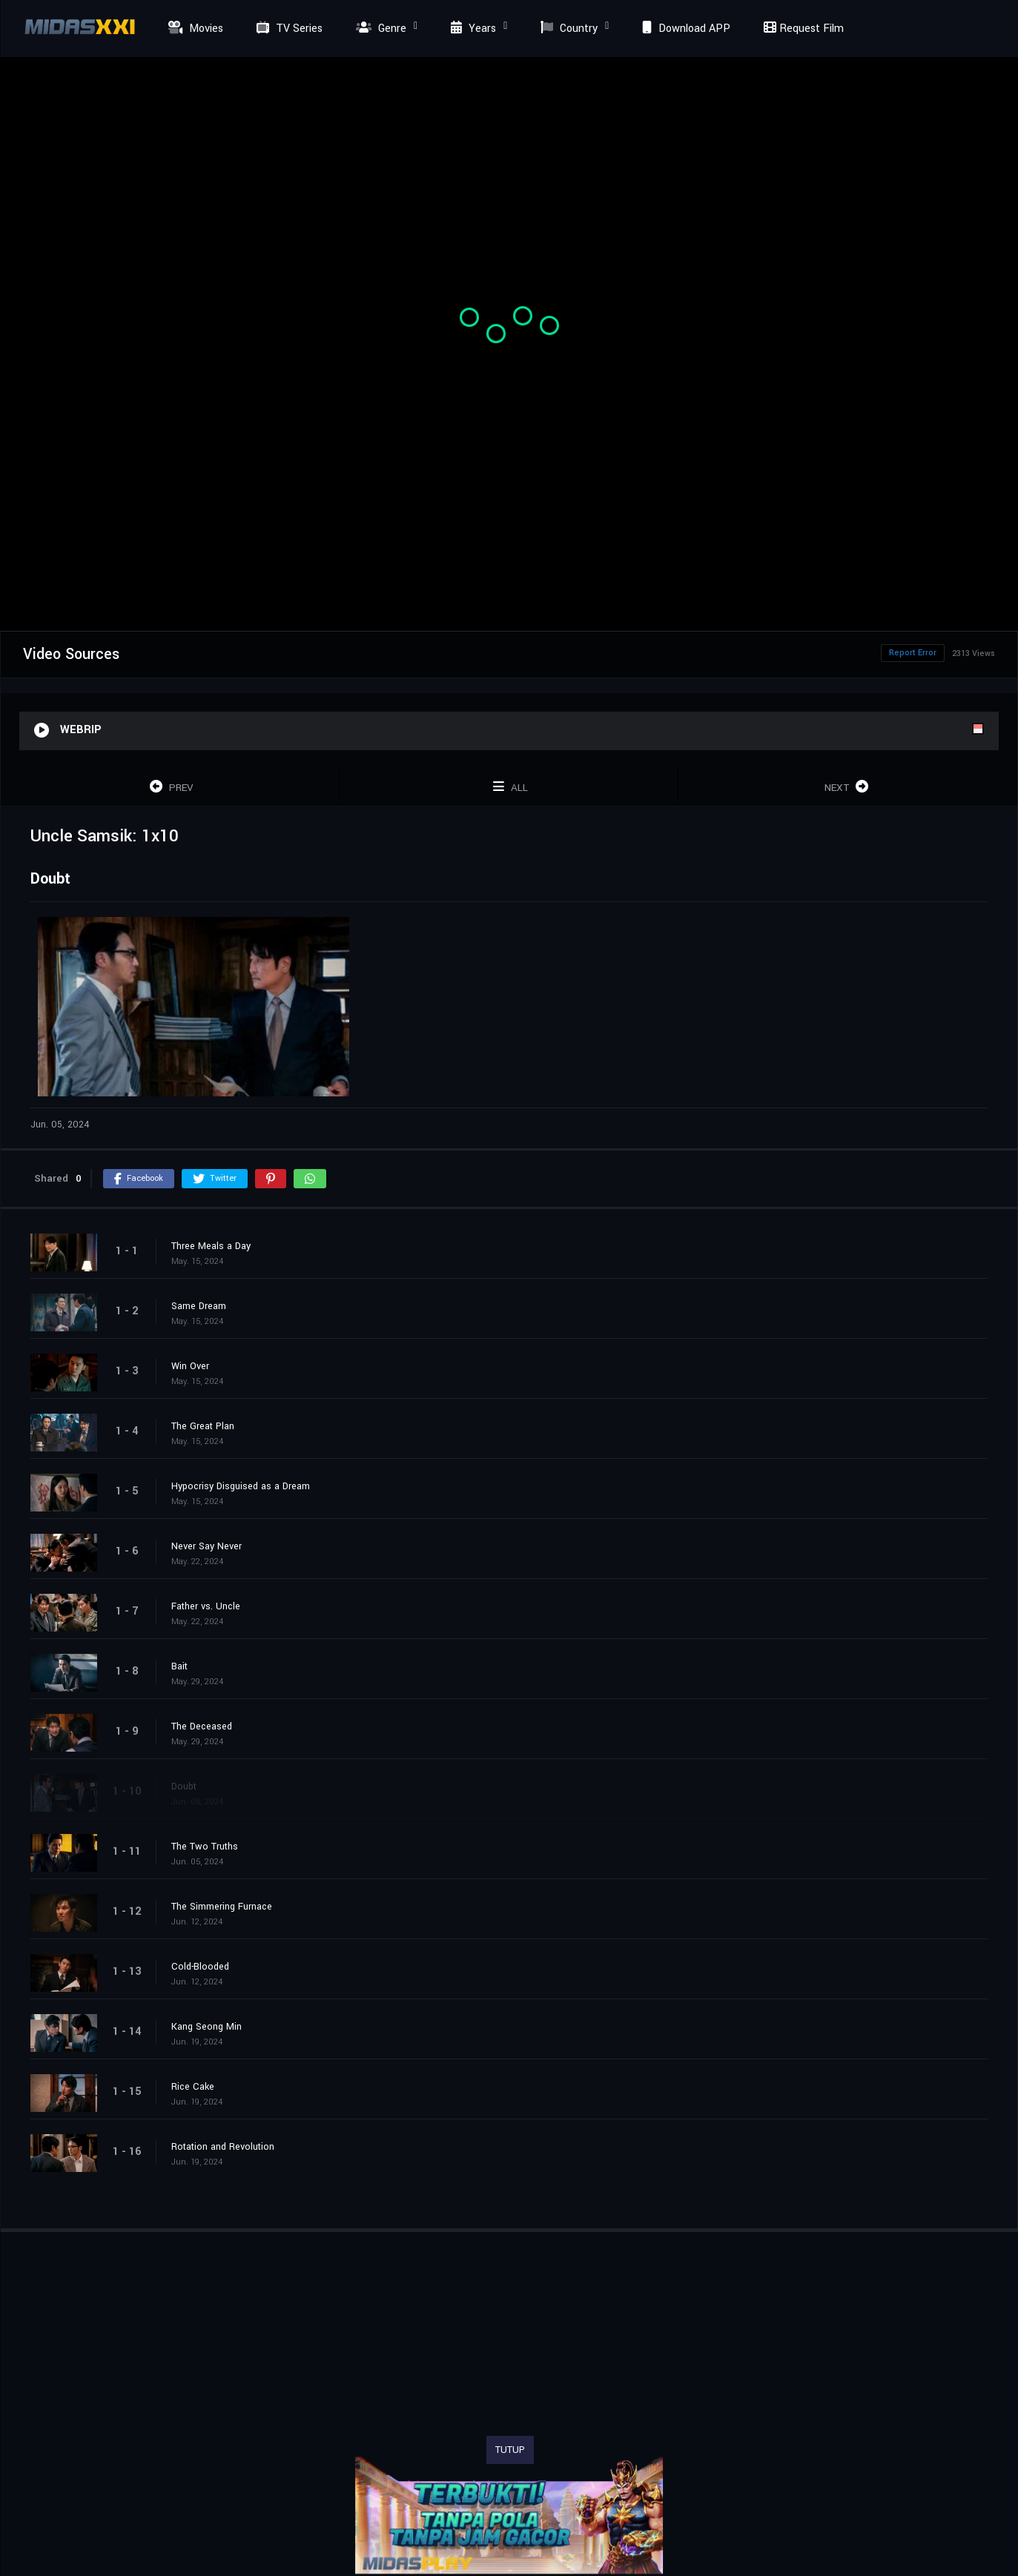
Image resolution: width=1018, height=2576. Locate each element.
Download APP (684, 28)
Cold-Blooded (200, 1966)
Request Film (801, 28)
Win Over (190, 1366)
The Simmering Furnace (221, 1906)
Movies (194, 28)
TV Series (288, 28)
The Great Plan (202, 1426)
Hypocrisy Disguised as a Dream (240, 1486)
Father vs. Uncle (205, 1606)
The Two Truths (204, 1846)
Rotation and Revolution (222, 2146)
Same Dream (198, 1306)
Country (567, 28)
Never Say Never (206, 1546)
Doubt (183, 1786)
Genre (379, 28)
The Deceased (201, 1726)
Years (471, 28)
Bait (179, 1666)
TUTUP (510, 2450)
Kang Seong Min (206, 2026)
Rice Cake (192, 2086)
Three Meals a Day (211, 1246)
